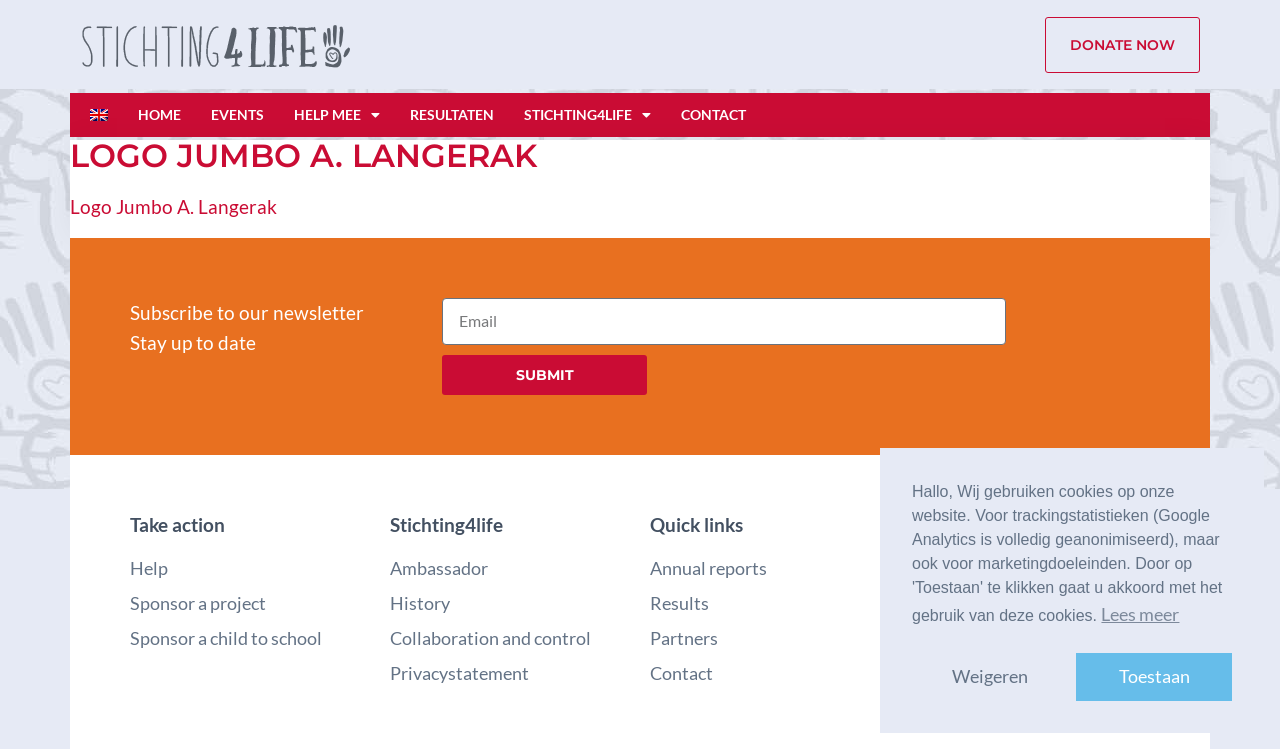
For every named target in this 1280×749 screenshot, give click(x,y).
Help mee (337, 115)
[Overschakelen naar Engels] (99, 115)
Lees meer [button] (1140, 614)
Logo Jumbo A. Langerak (173, 206)
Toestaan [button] (1154, 676)
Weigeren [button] (990, 676)
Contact (713, 114)
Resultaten (452, 114)
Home (159, 114)
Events (237, 114)
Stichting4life (587, 115)
